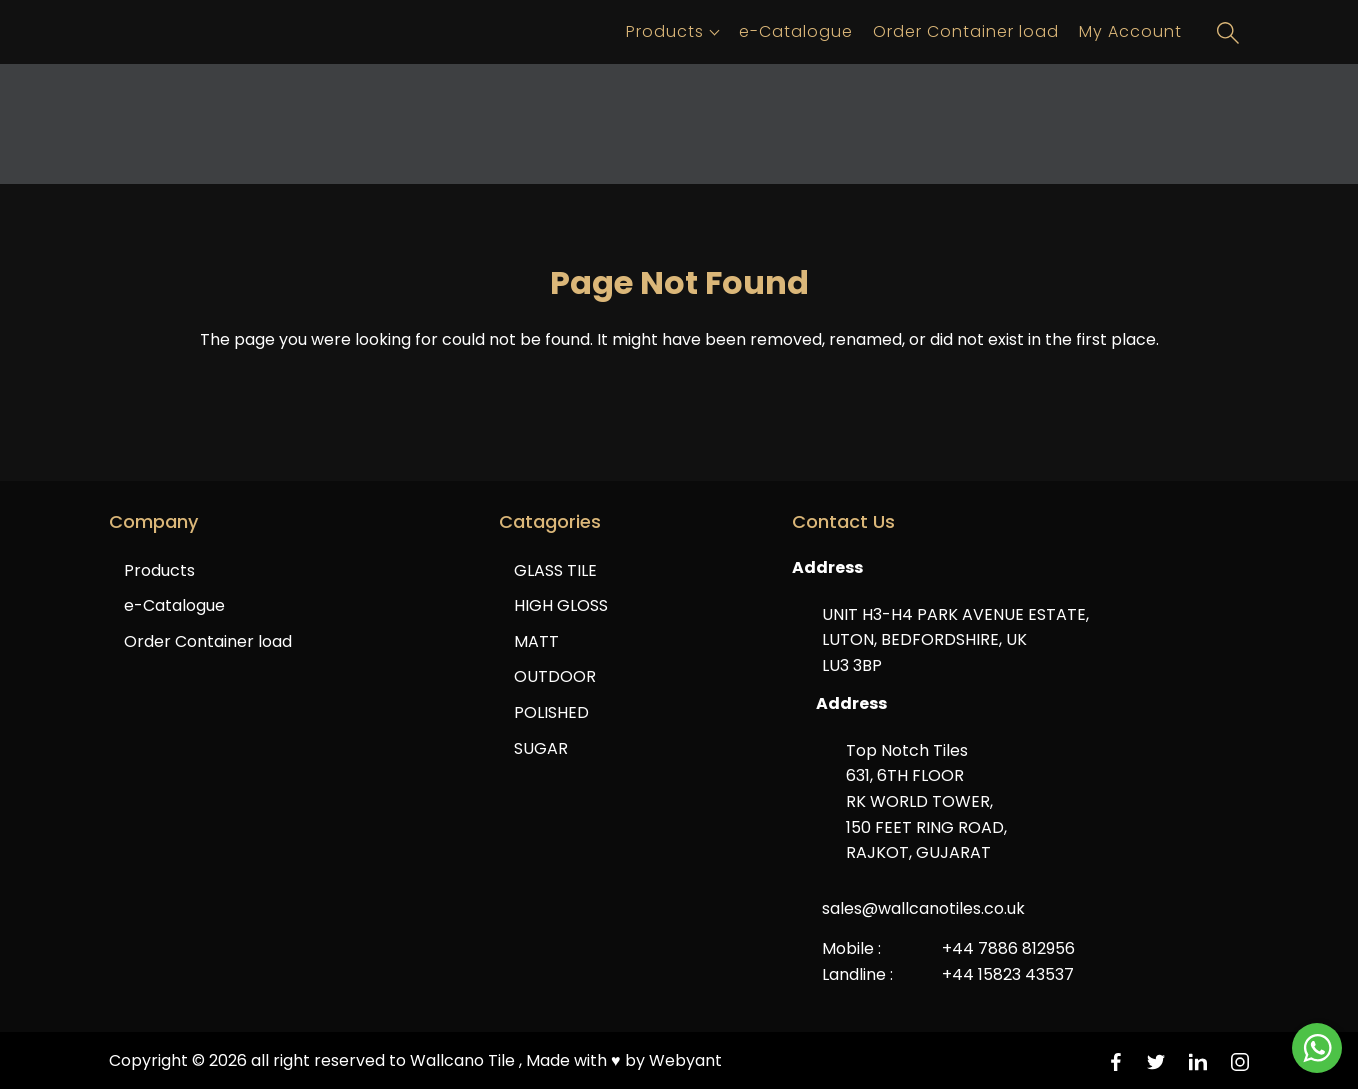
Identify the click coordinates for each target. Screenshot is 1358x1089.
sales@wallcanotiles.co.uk (923, 908)
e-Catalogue (796, 31)
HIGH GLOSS (561, 605)
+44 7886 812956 (1008, 948)
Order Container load (966, 31)
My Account (1130, 31)
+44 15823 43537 (1008, 974)
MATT (536, 641)
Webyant (685, 1060)
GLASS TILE (555, 570)
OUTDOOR (555, 676)
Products (665, 31)
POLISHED (551, 712)
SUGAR (541, 748)
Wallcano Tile (464, 1060)
